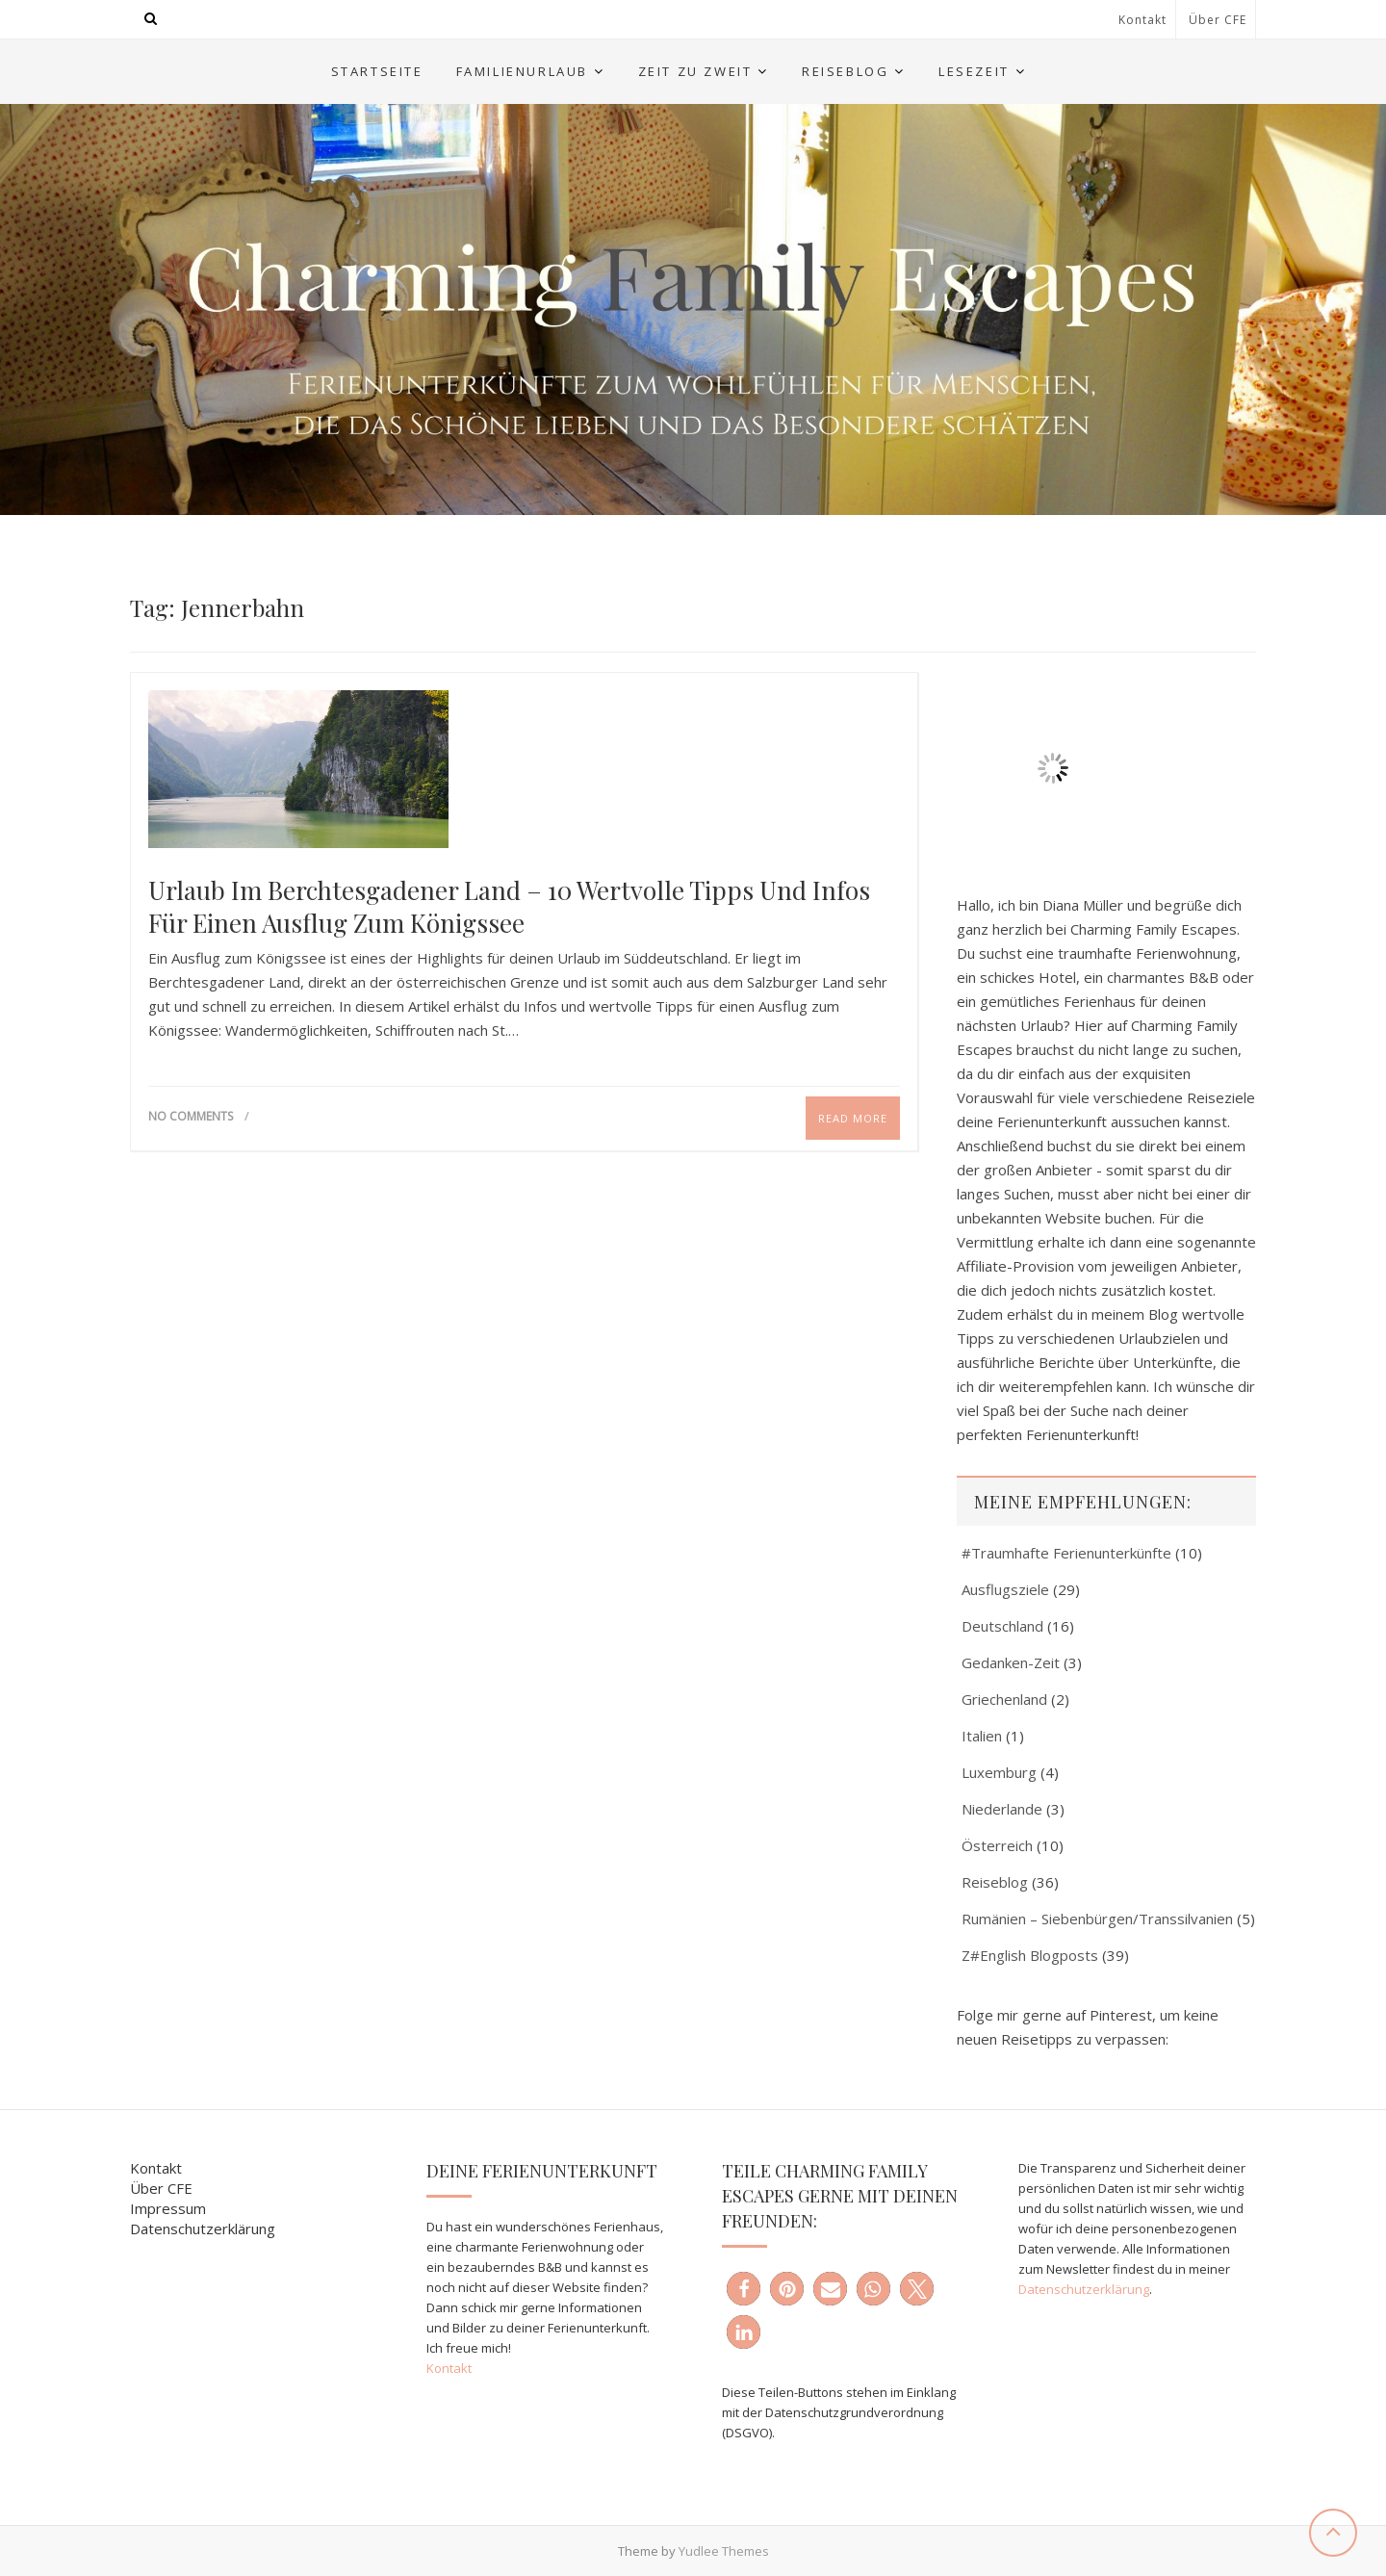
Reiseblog (845, 71)
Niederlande (1002, 1808)
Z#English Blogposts (1030, 1955)
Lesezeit (974, 71)
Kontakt (1142, 20)
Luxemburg (999, 1772)
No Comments (190, 1116)
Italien (982, 1735)
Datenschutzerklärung (202, 2228)
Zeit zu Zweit (695, 71)
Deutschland (1002, 1626)
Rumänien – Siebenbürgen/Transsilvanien (1097, 1918)
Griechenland (1004, 1699)
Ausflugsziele (1005, 1589)
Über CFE (1217, 20)
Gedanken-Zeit (1011, 1662)
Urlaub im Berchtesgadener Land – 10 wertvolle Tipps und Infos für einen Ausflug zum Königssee (509, 907)
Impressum (168, 2208)
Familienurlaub (522, 71)
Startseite (377, 71)
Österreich (997, 1845)
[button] (743, 2289)
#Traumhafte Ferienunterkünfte (1066, 1552)
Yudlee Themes (724, 2551)
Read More (852, 1118)
